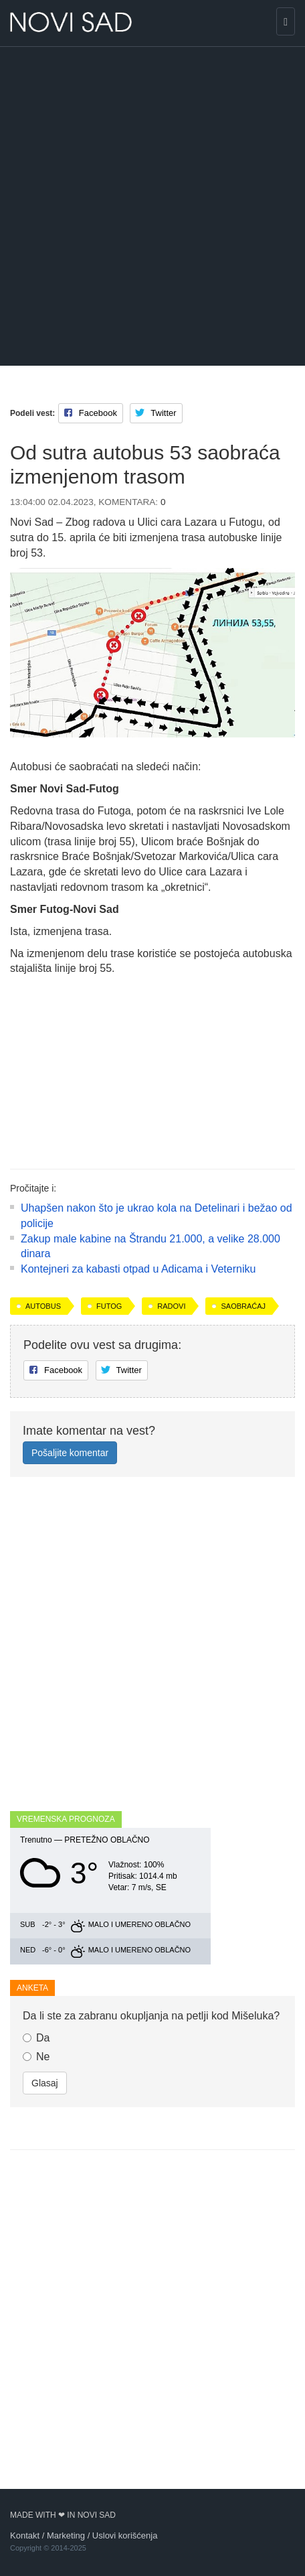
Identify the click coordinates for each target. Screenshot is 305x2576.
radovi (171, 1306)
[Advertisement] (152, 206)
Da (36, 2038)
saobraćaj (243, 1306)
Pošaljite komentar (69, 1452)
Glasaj (44, 2083)
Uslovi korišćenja (125, 2535)
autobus (43, 1306)
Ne (36, 2056)
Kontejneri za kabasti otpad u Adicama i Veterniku (138, 1269)
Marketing (66, 2535)
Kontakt (24, 2535)
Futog (109, 1306)
